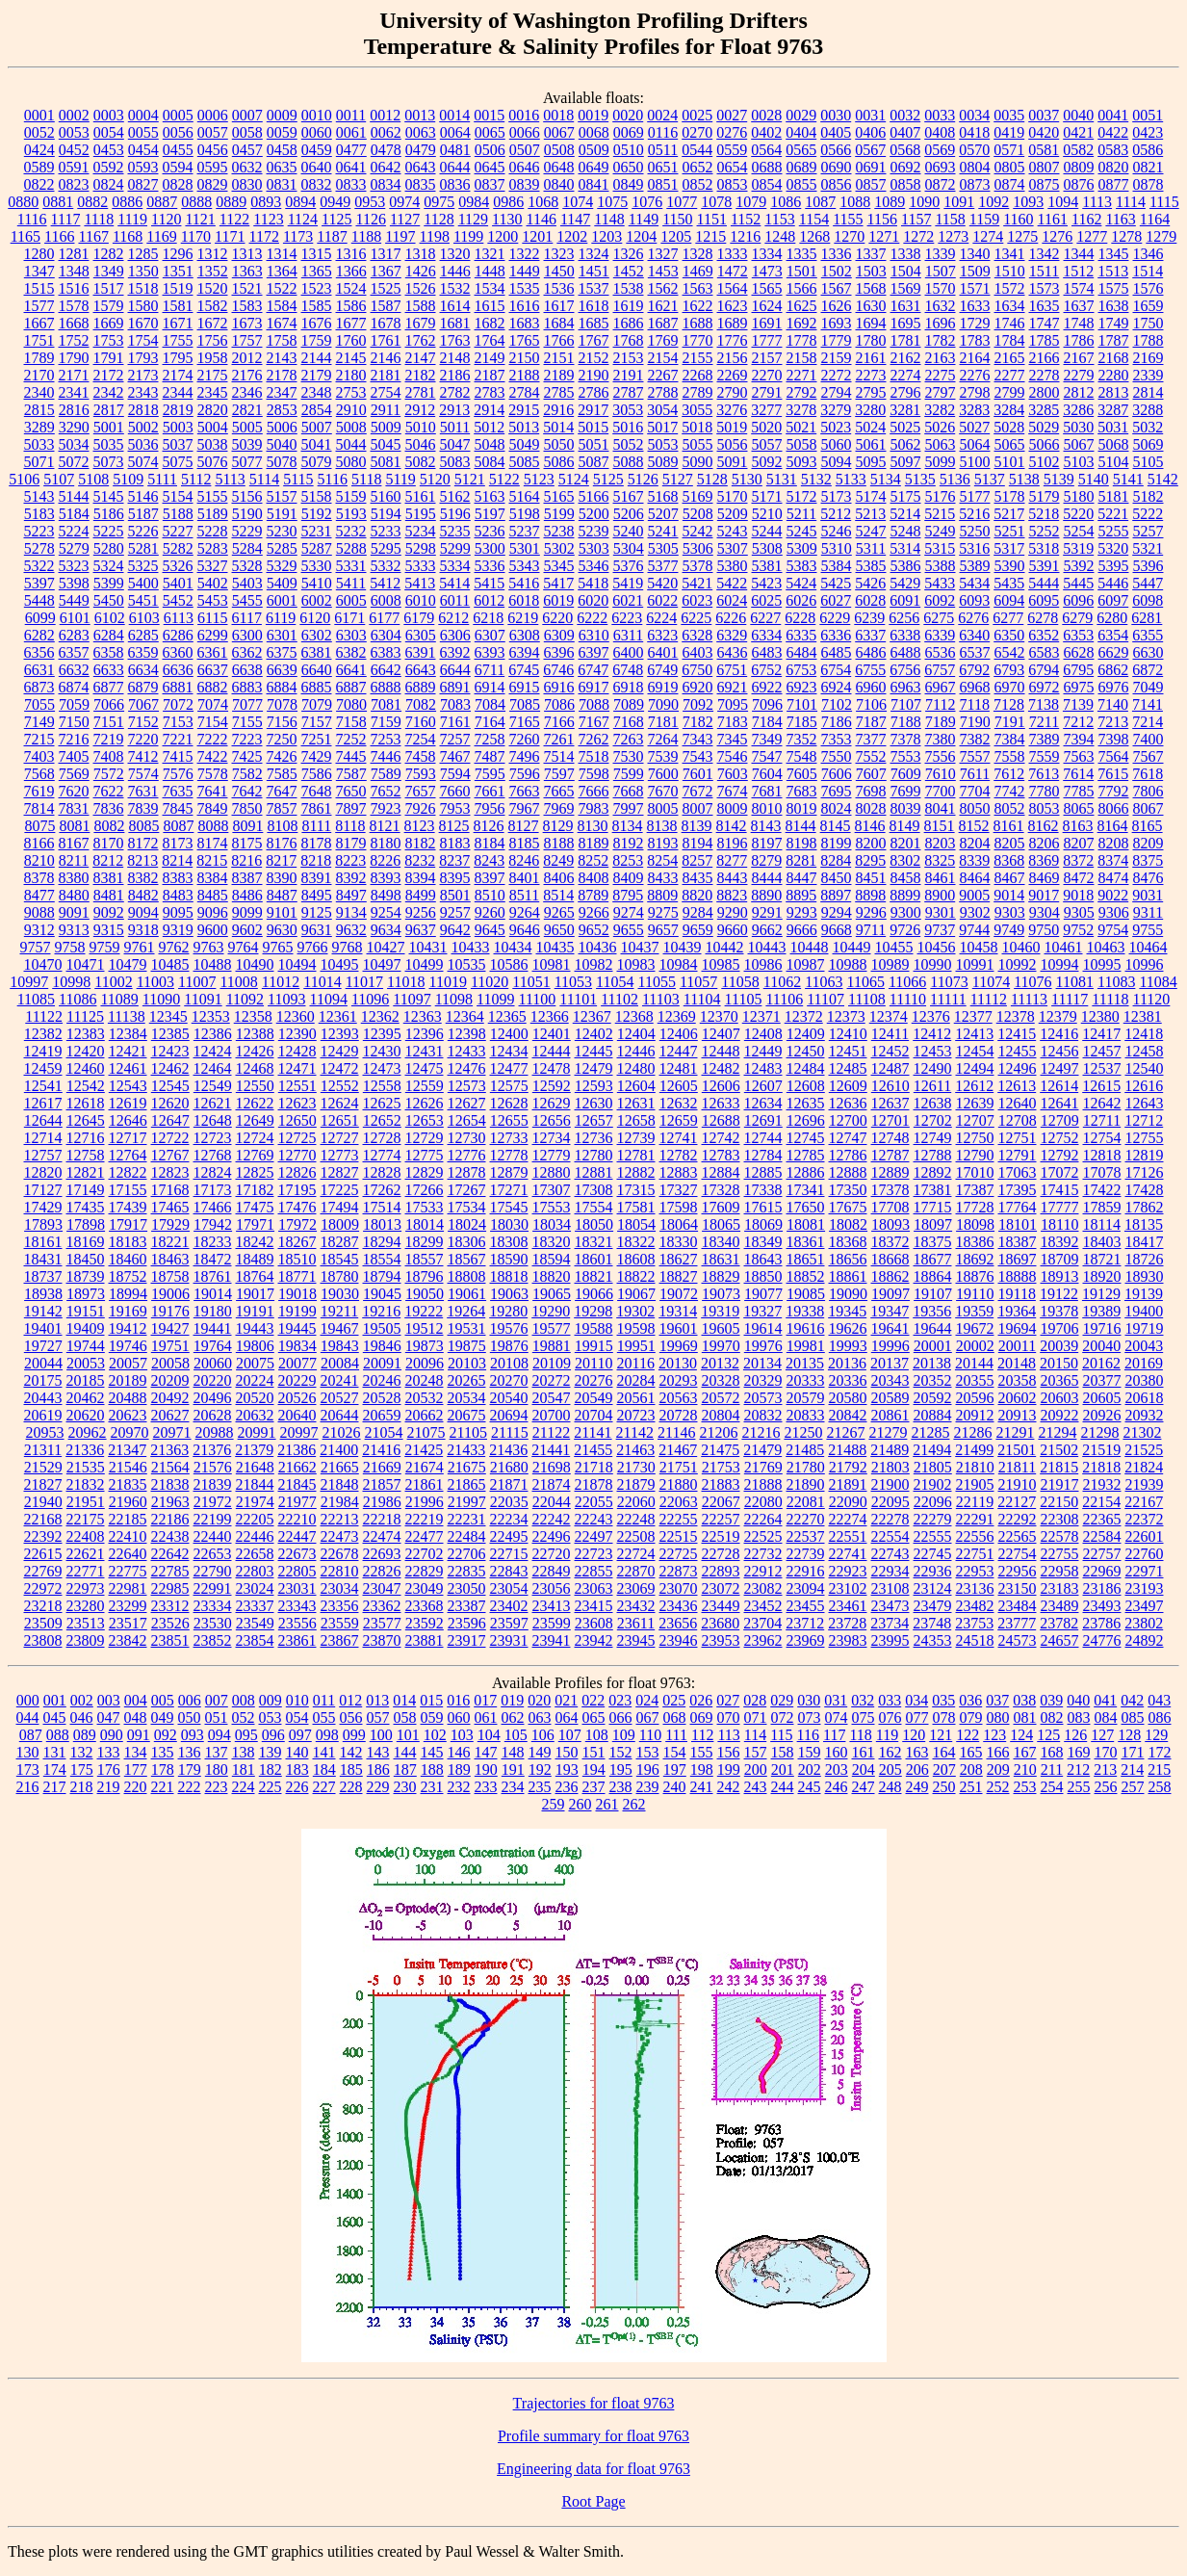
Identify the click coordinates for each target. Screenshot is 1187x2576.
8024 (836, 808)
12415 (1016, 1034)
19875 (467, 1346)
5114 (264, 479)
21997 (467, 1502)
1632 (940, 306)
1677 (351, 323)
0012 (385, 115)
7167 (594, 722)
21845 (297, 1484)
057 (378, 1717)
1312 (212, 254)
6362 (247, 652)
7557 (975, 756)
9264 (524, 912)
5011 (455, 427)
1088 (854, 202)
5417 (558, 583)
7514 (559, 756)
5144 (74, 496)
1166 (59, 236)
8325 (939, 860)
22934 (890, 1571)
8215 (211, 860)
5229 (247, 531)
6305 (420, 635)
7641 (212, 791)
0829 (212, 184)
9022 (1112, 895)
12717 (128, 1138)
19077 (763, 1294)
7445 (351, 756)
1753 (108, 340)
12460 (85, 1068)
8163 (1078, 826)
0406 (870, 132)
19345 (847, 1311)
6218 (488, 618)
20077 (297, 1363)
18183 (128, 1242)
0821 (1148, 167)
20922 (1060, 1415)
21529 (43, 1467)
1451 (594, 271)
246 (836, 1787)
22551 (848, 1536)
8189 (594, 843)
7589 (386, 774)
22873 (678, 1571)
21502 (1059, 1450)
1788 (1148, 340)
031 (835, 1700)
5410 (316, 583)
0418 (974, 132)
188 (432, 1769)
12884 (721, 1172)
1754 (143, 340)
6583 (1044, 652)
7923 (386, 808)
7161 (455, 722)
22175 (85, 1519)
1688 (698, 323)
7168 (628, 722)
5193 (351, 514)
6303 (351, 635)
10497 (382, 964)
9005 (974, 895)
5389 (975, 566)
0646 (524, 167)
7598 (594, 774)
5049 (524, 444)
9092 (108, 912)
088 (57, 1735)
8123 (419, 826)
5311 (871, 548)
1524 (351, 288)
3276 (731, 410)
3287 (1112, 410)
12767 (170, 1155)
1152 (746, 219)
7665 (559, 791)
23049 (424, 1588)
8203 (940, 843)
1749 (1113, 323)
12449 (763, 1051)
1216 (745, 236)
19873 (424, 1346)
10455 (894, 947)
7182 (698, 722)
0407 (905, 132)
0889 (231, 202)
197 (674, 1769)
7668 (628, 791)
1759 (316, 340)
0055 (143, 132)
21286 (972, 1432)
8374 (1112, 860)
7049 (1148, 687)
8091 (247, 826)
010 (297, 1700)
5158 (316, 496)
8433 (663, 878)
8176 (282, 843)
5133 (851, 479)
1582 (212, 306)
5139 (1059, 479)
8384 (212, 878)
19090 (848, 1294)
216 (27, 1787)
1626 (836, 306)
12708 (1017, 1120)
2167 (1079, 358)
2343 (143, 392)
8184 (490, 843)
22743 (890, 1554)
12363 (422, 1016)
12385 (170, 1034)
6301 (282, 635)
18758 (170, 1276)
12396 (424, 1034)
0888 (196, 202)
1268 (814, 236)
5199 (559, 514)
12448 (721, 1051)
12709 (1060, 1120)
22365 (1102, 1519)
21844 (255, 1484)
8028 (871, 808)
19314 (677, 1311)
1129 (473, 219)
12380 (1100, 1016)
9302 (975, 912)
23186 (1102, 1588)
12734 (551, 1138)
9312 (39, 930)
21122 (551, 1432)
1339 (940, 254)
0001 (39, 115)
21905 (975, 1484)
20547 (551, 1398)
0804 (975, 167)
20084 (340, 1363)
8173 (178, 843)
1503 (871, 271)
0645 (490, 167)
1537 (594, 288)
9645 (490, 930)
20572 (721, 1398)
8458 (905, 878)
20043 (1143, 1346)
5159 (351, 496)
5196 (455, 514)
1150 (677, 219)
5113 (230, 479)
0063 (420, 132)
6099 (40, 618)
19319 (720, 1311)
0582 (1078, 150)
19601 (678, 1328)
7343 (698, 739)
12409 (806, 1034)
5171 (767, 496)
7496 (524, 756)
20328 (721, 1380)
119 (887, 1735)
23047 (382, 1588)
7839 (143, 808)
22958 (1060, 1571)
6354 (1112, 635)
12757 (43, 1155)
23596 (467, 1623)
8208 (1113, 843)
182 (270, 1769)
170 (1106, 1752)
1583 (247, 306)
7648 (316, 791)
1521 (247, 288)
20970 (130, 1432)
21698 (551, 1467)
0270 (697, 132)
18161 (43, 1242)
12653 (424, 1120)
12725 (297, 1138)
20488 (128, 1398)
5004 (212, 427)
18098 (975, 1224)
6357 (74, 652)
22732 (763, 1554)
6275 (938, 618)
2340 (39, 392)
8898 (870, 895)
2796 (905, 392)
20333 (806, 1380)
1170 (196, 236)
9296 (871, 912)
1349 (108, 271)
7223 (247, 739)
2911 (385, 410)
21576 (213, 1467)
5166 (594, 496)
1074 (577, 202)
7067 (143, 704)
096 (273, 1735)
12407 (721, 1034)
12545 (170, 1086)
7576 (178, 774)
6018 (523, 600)
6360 (178, 652)
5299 (455, 548)
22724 (636, 1554)
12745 (806, 1138)
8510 (490, 895)
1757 (247, 340)
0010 (316, 115)
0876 (1079, 184)
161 (863, 1752)
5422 (731, 583)
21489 (889, 1450)
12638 (933, 1103)
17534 (467, 1207)
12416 (1059, 1034)
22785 (170, 1571)
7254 (420, 739)
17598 (678, 1207)
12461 (128, 1068)
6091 (905, 600)
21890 (806, 1484)
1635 (1044, 306)
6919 (663, 687)
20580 (848, 1398)
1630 (871, 306)
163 (917, 1752)
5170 (732, 496)
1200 (502, 236)
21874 (551, 1484)
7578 (212, 774)
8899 (905, 895)
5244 (767, 531)
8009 (732, 808)
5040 (282, 444)
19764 (213, 1346)
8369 (1043, 860)
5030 (1078, 427)
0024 (662, 115)
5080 (351, 462)
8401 (524, 878)
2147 (420, 358)
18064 (678, 1224)
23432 (636, 1606)
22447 (297, 1536)
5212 (835, 514)
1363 (247, 271)
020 (539, 1700)
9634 (386, 930)
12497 (1060, 1068)
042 (1132, 1700)
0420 (1043, 132)
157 (755, 1752)
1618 (594, 306)
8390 (282, 878)
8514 (558, 895)
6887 (351, 687)
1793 (143, 358)
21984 (340, 1502)
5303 (594, 548)
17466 (213, 1207)
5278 (39, 548)
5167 (628, 496)
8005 (663, 808)
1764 (490, 340)
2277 (1009, 375)
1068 (543, 202)
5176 (940, 496)
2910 (351, 410)
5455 (247, 600)
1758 (282, 340)
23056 (551, 1588)
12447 (678, 1051)
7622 (108, 791)
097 (300, 1735)
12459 (43, 1068)
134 (135, 1752)
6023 (697, 600)
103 (462, 1735)
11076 (1032, 982)
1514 (1147, 271)
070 (728, 1717)
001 (54, 1700)
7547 (767, 756)
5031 (1112, 427)
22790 (213, 1571)
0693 (940, 167)
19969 (678, 1346)
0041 (1112, 115)
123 (994, 1735)
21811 (1017, 1467)
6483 (767, 652)
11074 (991, 982)
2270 (767, 375)
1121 (200, 219)
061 (486, 1717)
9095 (178, 912)
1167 (93, 236)
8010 (767, 808)
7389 (1044, 739)
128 (1129, 1735)
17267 (467, 1190)
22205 (255, 1519)
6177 (384, 618)
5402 (212, 583)
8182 (420, 843)
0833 (351, 184)
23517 (128, 1623)
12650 (297, 1120)
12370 (719, 1016)
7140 (1112, 704)
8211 (74, 860)
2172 (108, 375)
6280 (1112, 618)
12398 (467, 1034)
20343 (890, 1380)
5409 (282, 583)
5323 (74, 566)
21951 (85, 1502)
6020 (593, 600)
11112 (988, 999)
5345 (559, 566)
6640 (316, 670)
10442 (725, 947)
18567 (467, 1259)
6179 (418, 618)
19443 (255, 1328)
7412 (143, 756)
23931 (509, 1640)
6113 (179, 618)
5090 (698, 462)
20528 (382, 1398)
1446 (455, 271)
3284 (1008, 410)
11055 (657, 982)
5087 (594, 462)
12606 (721, 1086)
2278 (1044, 375)
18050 (594, 1224)
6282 (39, 635)
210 (1025, 1769)
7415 (178, 756)
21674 (424, 1467)
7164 (490, 722)
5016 (627, 427)
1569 (905, 288)
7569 (74, 774)
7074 (212, 704)
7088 (594, 704)
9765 (278, 947)
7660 (455, 791)
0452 (74, 150)
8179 (351, 843)
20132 (720, 1363)
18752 (128, 1276)
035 (943, 1700)
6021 (627, 600)
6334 (766, 635)
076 (890, 1717)
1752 (74, 340)
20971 (172, 1432)
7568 (39, 774)
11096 (370, 999)
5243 (732, 531)
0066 (524, 132)
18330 (678, 1242)
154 (674, 1752)
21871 (509, 1484)
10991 (975, 964)
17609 (721, 1207)
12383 (85, 1034)
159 (809, 1752)
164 (944, 1752)
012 (350, 1700)
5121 (469, 479)
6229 (834, 618)
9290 (732, 912)
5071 (39, 462)
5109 (128, 479)
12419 (43, 1051)
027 (727, 1700)
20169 (1143, 1363)
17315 (636, 1190)
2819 (178, 410)
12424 (213, 1051)
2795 (871, 392)
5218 (1043, 514)
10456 (936, 947)
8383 (178, 878)
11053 (573, 982)
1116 (32, 219)
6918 (628, 687)
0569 (939, 150)
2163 (940, 358)
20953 (45, 1432)
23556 (297, 1623)
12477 (509, 1068)
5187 (143, 514)
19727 (43, 1346)
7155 (247, 722)
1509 (975, 271)
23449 (721, 1606)
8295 (870, 860)
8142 (731, 826)
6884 (282, 687)
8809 (662, 895)
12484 (806, 1068)
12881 (594, 1172)
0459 (316, 150)
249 (917, 1787)
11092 (245, 999)
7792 (1113, 791)
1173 (298, 236)
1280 (39, 254)
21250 (803, 1432)
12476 (467, 1068)
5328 (247, 566)
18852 (806, 1276)
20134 (762, 1363)
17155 (128, 1190)
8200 (871, 843)
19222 (423, 1311)
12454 (975, 1051)
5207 (663, 514)
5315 (939, 548)
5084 (490, 462)
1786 (1079, 340)
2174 (178, 375)
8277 (731, 860)
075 (863, 1717)
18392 (1060, 1242)
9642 (455, 930)
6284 (108, 635)
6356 (39, 652)
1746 (1009, 323)
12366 (549, 1016)
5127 (677, 479)
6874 (74, 687)
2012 (247, 358)
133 (108, 1752)
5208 (698, 514)
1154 (814, 219)
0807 (1044, 167)
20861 (890, 1415)
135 (162, 1752)
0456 (212, 150)
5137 (989, 479)
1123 (268, 219)
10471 (85, 964)
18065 (721, 1224)
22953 (975, 1571)
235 (540, 1787)
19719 (1144, 1328)
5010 (420, 427)
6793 (1008, 670)
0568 (905, 150)
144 (405, 1752)
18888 (1017, 1276)
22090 (848, 1502)
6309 (559, 635)
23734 (889, 1623)
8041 (940, 808)
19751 (170, 1346)
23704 (762, 1623)
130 (27, 1752)
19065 (551, 1294)
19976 (763, 1346)
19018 (297, 1294)
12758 (85, 1155)
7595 (490, 774)
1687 (663, 323)
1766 (559, 340)
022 (593, 1700)
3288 (1147, 410)
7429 (316, 756)
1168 (127, 236)
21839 (213, 1484)
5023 (835, 427)
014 (404, 1700)
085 (1133, 1717)
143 (378, 1752)
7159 (386, 722)
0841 (594, 184)
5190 (247, 514)
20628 (213, 1415)
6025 (766, 600)
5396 (1148, 566)
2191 (628, 375)
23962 (763, 1640)
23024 (255, 1588)
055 (324, 1717)
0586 (1147, 150)
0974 (404, 202)
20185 (85, 1380)
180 (216, 1769)
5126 (643, 479)
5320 (1112, 548)
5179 (1044, 496)
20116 (636, 1363)
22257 (721, 1519)
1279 (1161, 236)
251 (971, 1787)
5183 (39, 514)
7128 (1008, 704)
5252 (1044, 531)
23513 (85, 1623)
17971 (255, 1224)
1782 (940, 340)
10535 (467, 964)
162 (890, 1752)
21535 (85, 1467)
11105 (743, 999)
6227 (765, 618)
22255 (678, 1519)
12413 (974, 1034)
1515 (39, 288)
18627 (678, 1259)
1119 (132, 219)
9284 (698, 912)
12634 (763, 1103)
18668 (890, 1259)
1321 (490, 254)
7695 (836, 791)
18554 (382, 1259)
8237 (454, 860)
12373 (846, 1016)
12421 (128, 1051)
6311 (628, 635)
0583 (1112, 150)
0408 (939, 132)
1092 (993, 202)
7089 (628, 704)
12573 (467, 1086)
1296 (178, 254)
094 (219, 1735)
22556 (975, 1536)
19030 (340, 1294)
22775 (128, 1571)
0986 (508, 202)
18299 (424, 1242)
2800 (1044, 392)
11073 (949, 982)
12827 (340, 1172)
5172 (802, 496)
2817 (108, 410)
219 (108, 1787)
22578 (1060, 1536)
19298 (593, 1311)
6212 (453, 618)
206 (917, 1769)
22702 (424, 1554)
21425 (423, 1450)
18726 (1144, 1259)
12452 (890, 1051)
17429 (43, 1207)
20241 (340, 1380)
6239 (869, 618)
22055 (594, 1502)
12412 (932, 1034)
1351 (178, 271)
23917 (467, 1640)
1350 (143, 271)
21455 (593, 1450)
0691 (871, 167)
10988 (848, 964)
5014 (558, 427)
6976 (1113, 687)
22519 (721, 1536)
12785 (806, 1155)
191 (513, 1769)
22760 (1144, 1554)
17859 (1102, 1207)
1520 (212, 288)
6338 (905, 635)
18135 (1143, 1224)
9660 (732, 930)
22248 (636, 1519)
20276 (594, 1380)
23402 (509, 1606)
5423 (766, 583)
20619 (43, 1415)
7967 (524, 808)
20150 (1059, 1363)
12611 (932, 1086)
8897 (835, 895)
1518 (143, 288)
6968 (975, 687)
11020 (489, 982)
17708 (890, 1207)
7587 (351, 774)
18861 (848, 1276)
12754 (1102, 1138)
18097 (933, 1224)
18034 (551, 1224)
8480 (74, 895)
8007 (698, 808)
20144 (974, 1363)
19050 (424, 1294)
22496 (551, 1536)
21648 (255, 1467)
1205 (675, 236)
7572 (108, 774)
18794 (382, 1276)
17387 (975, 1190)
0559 (731, 150)
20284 (636, 1380)
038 (1024, 1700)
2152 (594, 358)
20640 (297, 1415)
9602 (247, 930)
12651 (340, 1120)
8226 (385, 860)
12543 (128, 1086)
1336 (836, 254)
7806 (1148, 791)
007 (216, 1700)
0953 (369, 202)
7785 (1079, 791)
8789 (593, 895)
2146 (386, 358)
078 (944, 1717)
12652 (382, 1120)
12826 (297, 1172)
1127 (405, 219)
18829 (721, 1276)
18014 (424, 1224)
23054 (509, 1588)
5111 (162, 479)
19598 (636, 1328)
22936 (933, 1571)
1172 (264, 236)
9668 (836, 930)
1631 (905, 306)
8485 (212, 895)
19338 (805, 1311)
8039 (905, 808)
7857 (282, 808)
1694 (871, 323)
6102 (109, 618)
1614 (455, 306)
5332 (386, 566)
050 (189, 1717)
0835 (420, 184)
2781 (420, 392)
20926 (1102, 1415)
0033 (939, 115)
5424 (801, 583)
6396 (559, 652)
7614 (1078, 774)
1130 (507, 219)
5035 (108, 444)
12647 (170, 1120)
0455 (178, 150)
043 (1159, 1700)
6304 (386, 635)
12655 (509, 1120)
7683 (802, 791)
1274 (987, 236)
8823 (731, 895)
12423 (170, 1051)
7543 (698, 756)
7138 (1043, 704)
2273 (871, 375)
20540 (509, 1398)
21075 (426, 1432)
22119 (974, 1502)
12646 (128, 1120)
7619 (39, 791)
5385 (871, 566)
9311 (1148, 912)
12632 (678, 1103)
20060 (213, 1363)
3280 (870, 410)
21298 (1099, 1432)
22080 (763, 1502)
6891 (455, 687)
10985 (721, 964)
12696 (806, 1120)
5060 (836, 444)
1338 (905, 254)
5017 (662, 427)
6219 (522, 618)
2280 (1113, 375)
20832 (763, 1415)
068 (674, 1717)
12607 (763, 1086)
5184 (74, 514)
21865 (467, 1484)
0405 (835, 132)
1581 (178, 306)
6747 (593, 670)
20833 (806, 1415)
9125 (316, 912)
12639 (975, 1103)
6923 (802, 687)
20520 (255, 1398)
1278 (1126, 236)
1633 (975, 306)
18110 (1059, 1224)
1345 (1113, 254)
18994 (128, 1294)
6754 (835, 670)
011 (324, 1700)
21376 (212, 1450)
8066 (1113, 808)
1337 (871, 254)
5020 (766, 427)
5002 (143, 427)
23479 (933, 1606)
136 (189, 1752)
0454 (143, 150)
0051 (1147, 115)
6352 (1043, 635)
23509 (43, 1623)
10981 (551, 964)
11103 (661, 999)
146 (459, 1752)
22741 (848, 1554)
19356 (932, 1311)
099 (354, 1735)
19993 (848, 1346)
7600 (663, 774)
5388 (940, 566)
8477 (39, 895)
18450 (85, 1259)
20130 (677, 1363)
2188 (524, 375)
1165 (25, 236)
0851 (663, 184)
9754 (1112, 930)
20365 (1060, 1380)
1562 (663, 288)
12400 (509, 1034)
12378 (1015, 1016)
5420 (662, 583)
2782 (455, 392)
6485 (836, 652)
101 (408, 1735)
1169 (161, 236)
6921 (732, 687)
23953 (721, 1640)
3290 (74, 427)
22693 (382, 1554)
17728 (975, 1207)
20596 (975, 1398)
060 (459, 1717)
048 (135, 1717)
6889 (420, 687)
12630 (594, 1103)
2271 (802, 375)
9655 (628, 930)
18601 (594, 1259)
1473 (767, 271)
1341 (1009, 254)
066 (620, 1717)
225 (270, 1787)
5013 (523, 427)
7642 (247, 791)
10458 (979, 947)
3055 (697, 410)
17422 (1102, 1190)
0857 (871, 184)
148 (513, 1752)
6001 (282, 600)
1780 (871, 340)
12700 (848, 1120)
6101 (75, 618)
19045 (382, 1294)
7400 (1148, 739)
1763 (455, 340)
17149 (85, 1190)
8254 (662, 860)
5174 (871, 496)
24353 (933, 1640)
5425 (835, 583)
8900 (939, 895)
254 (1052, 1787)
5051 (594, 444)
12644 (43, 1120)
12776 (467, 1155)
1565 (767, 288)
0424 (39, 150)
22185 (128, 1519)
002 (81, 1700)
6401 (663, 652)
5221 (1112, 514)
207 (944, 1769)
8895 (801, 895)
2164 (975, 358)
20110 (593, 1363)
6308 (524, 635)
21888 (763, 1484)
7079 (316, 704)
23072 (721, 1588)
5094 (836, 462)
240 (674, 1787)
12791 (1017, 1155)
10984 (678, 964)
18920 (1102, 1276)
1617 (559, 306)
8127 (523, 826)
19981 (806, 1346)
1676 (316, 323)
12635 (806, 1103)
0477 (351, 150)
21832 (85, 1484)
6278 (1042, 618)
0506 (490, 150)
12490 (933, 1068)
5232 (351, 531)
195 (620, 1769)
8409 (628, 878)
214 (1132, 1769)
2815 (39, 410)
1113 (1097, 202)
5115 (298, 479)
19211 (339, 1311)
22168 (43, 1519)
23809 (85, 1640)
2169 (1148, 358)
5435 (1008, 583)
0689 (802, 167)
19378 (1059, 1311)
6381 (316, 652)
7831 (74, 808)
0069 (628, 132)
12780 (594, 1155)
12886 (806, 1172)
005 (162, 1700)
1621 (663, 306)
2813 (1113, 392)
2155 (698, 358)
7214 (1147, 722)
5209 (732, 514)
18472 (213, 1259)
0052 (39, 132)
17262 (382, 1190)
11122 (44, 1016)
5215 (939, 514)
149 (540, 1752)
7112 (940, 704)
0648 (559, 167)
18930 (1144, 1276)
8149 (905, 826)
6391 (420, 652)
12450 (806, 1051)
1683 (524, 323)
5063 (940, 444)
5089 (663, 462)
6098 (1147, 600)
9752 (1078, 930)
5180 (1079, 496)
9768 (347, 947)
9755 (1147, 930)
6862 (1112, 670)
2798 (975, 392)
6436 (732, 652)
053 (270, 1717)
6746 (558, 670)
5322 (39, 566)
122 (967, 1735)
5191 (282, 514)
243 (755, 1787)
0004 (143, 115)
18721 (1102, 1259)
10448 (809, 947)
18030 (509, 1224)
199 (728, 1769)
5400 (143, 583)
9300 (905, 912)
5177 (975, 496)
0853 (732, 184)
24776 (1102, 1640)
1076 (647, 202)
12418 (1143, 1034)
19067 (636, 1294)
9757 (35, 947)
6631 (39, 670)
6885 (316, 687)
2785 (559, 392)
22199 (213, 1519)
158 (782, 1752)
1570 (940, 288)
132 (81, 1752)
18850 (763, 1276)
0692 (905, 167)
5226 (143, 531)
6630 (1148, 652)
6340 (974, 635)
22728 (721, 1554)
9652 (594, 930)
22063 (678, 1502)
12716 (85, 1138)
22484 (467, 1536)
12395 (382, 1034)
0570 (974, 150)
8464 (975, 878)
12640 (1017, 1103)
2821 (247, 410)
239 (647, 1787)
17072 (1060, 1172)
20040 (1101, 1346)
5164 (524, 496)
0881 (57, 202)
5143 (39, 496)
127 (1102, 1735)
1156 (882, 219)
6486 (871, 652)
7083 (455, 704)
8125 (454, 826)
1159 (984, 219)
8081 (74, 826)
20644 (340, 1415)
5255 (1113, 531)
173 (27, 1769)
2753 (351, 392)
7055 (39, 704)
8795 (627, 895)
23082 (763, 1588)
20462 (85, 1398)
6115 (212, 618)
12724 (255, 1138)
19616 (806, 1328)
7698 (871, 791)
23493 (1102, 1606)
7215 (39, 739)
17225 (340, 1190)
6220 (557, 618)
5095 (871, 462)
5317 (1008, 548)
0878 (1148, 184)
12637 (890, 1103)
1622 (698, 306)
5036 (143, 444)
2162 (905, 358)
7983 (594, 808)
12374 (888, 1016)
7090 (663, 704)
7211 (1044, 722)
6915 (524, 687)
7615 (1112, 774)
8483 (178, 895)
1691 (767, 323)
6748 (627, 670)
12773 (340, 1155)
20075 (255, 1363)
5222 (1147, 514)
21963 (170, 1502)
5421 (697, 583)
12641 (1060, 1103)
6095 (1043, 600)
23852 (213, 1640)
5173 (836, 496)
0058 (247, 132)
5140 (1093, 479)
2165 (1009, 358)
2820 (212, 410)
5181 (1113, 496)
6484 (802, 652)
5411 (351, 583)
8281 (801, 860)
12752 (1060, 1138)
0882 (92, 202)
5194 (386, 514)
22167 (1143, 1502)
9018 (1078, 895)
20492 (170, 1398)
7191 (1009, 722)
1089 (889, 202)
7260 (524, 739)
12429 (340, 1051)
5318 (1043, 548)
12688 (721, 1120)
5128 (712, 479)
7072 (178, 704)
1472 (732, 271)
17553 (551, 1207)
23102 (848, 1588)
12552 (340, 1086)
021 (566, 1700)
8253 (627, 860)
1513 (1112, 271)
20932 (1144, 1415)
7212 (1078, 722)
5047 (455, 444)
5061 (871, 444)
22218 (382, 1519)
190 (486, 1769)
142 (351, 1752)
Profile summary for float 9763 (593, 2436)
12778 (509, 1155)
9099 (247, 912)
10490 (255, 964)
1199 (468, 236)
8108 (282, 826)
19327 (762, 1311)
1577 (39, 306)
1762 (420, 340)
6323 (662, 635)
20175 (43, 1380)
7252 (351, 739)
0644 (455, 167)
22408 (85, 1536)
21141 (592, 1432)
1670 (143, 323)
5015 (593, 427)
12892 (933, 1172)
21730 (636, 1467)
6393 (490, 652)
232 (459, 1787)
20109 (551, 1363)
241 (701, 1787)
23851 (170, 1640)
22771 (85, 1571)
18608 (636, 1259)
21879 (636, 1484)
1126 (370, 219)
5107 (58, 479)
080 (998, 1717)
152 (620, 1752)
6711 (489, 670)
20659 (382, 1415)
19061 (467, 1294)
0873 (975, 184)
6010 (420, 600)
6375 (282, 652)
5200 (594, 514)
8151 (939, 826)
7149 (39, 722)
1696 (940, 323)
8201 (905, 843)
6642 (386, 670)
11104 (702, 999)
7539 (663, 756)
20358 (1017, 1380)
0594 (178, 167)
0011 (351, 115)
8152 (974, 826)
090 (111, 1735)
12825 (255, 1172)
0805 (1009, 167)
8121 (385, 826)
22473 (340, 1536)
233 (486, 1787)
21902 (933, 1484)
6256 (904, 618)
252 (998, 1787)
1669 (108, 323)
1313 (247, 254)
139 (270, 1752)
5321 (1147, 548)
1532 (455, 288)
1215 (710, 236)
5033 (39, 444)
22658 (255, 1554)
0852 (698, 184)
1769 (663, 340)
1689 (732, 323)
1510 (1009, 271)
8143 (766, 826)
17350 (848, 1190)
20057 (128, 1363)
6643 (420, 670)
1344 (1079, 254)
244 (782, 1787)
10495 (340, 964)
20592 (933, 1398)
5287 (316, 548)
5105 (1148, 462)
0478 (386, 150)
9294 (836, 912)
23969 (806, 1640)
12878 (467, 1172)
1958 (212, 358)
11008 (238, 982)
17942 (213, 1224)
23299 (128, 1606)
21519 (1101, 1450)
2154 (663, 358)
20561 (636, 1398)
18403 (1102, 1242)
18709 (1060, 1259)
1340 (975, 254)
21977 (297, 1502)
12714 (43, 1138)
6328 (697, 635)
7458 (420, 756)
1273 (953, 236)
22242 (551, 1519)
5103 (1079, 462)
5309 (802, 548)
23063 (594, 1588)
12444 (551, 1051)
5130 (747, 479)
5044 (351, 444)
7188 (905, 722)
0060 (316, 132)
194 (594, 1769)
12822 (128, 1172)
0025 (697, 115)
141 (324, 1752)
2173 (143, 375)
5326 (178, 566)
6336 (835, 635)
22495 (509, 1536)
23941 (551, 1640)
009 (270, 1700)
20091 (382, 1363)
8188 (559, 843)
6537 (975, 652)
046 (81, 1717)
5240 (628, 531)
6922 (767, 687)
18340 (721, 1242)
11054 (614, 982)
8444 (767, 878)
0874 (1009, 184)
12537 (1102, 1068)
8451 (871, 878)
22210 (297, 1519)
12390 (297, 1034)
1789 (39, 358)
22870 (636, 1571)
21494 (932, 1450)
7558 (1009, 756)
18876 (975, 1276)
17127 (43, 1190)
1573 (1044, 288)
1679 (420, 323)
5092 (767, 462)
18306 (467, 1242)
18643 (763, 1259)
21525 (1143, 1450)
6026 (801, 600)
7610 (940, 774)
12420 (85, 1051)
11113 (1029, 999)
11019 (447, 982)
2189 (559, 375)
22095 (890, 1502)
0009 (282, 115)
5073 (108, 462)
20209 (170, 1380)
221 (162, 1787)
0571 (1008, 150)
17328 (721, 1190)
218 (81, 1787)
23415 (594, 1606)
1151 (712, 219)
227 (324, 1787)
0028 (766, 115)
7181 (663, 722)
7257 (455, 739)
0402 (766, 132)
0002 (74, 115)
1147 (575, 219)
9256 (420, 912)
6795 (1078, 670)
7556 (940, 756)
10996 (1144, 964)
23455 (806, 1606)
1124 (303, 219)
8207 (1079, 843)
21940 (43, 1502)
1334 (767, 254)
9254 (386, 912)
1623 (732, 306)
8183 (455, 843)
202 (809, 1769)
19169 (128, 1311)
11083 (1116, 982)
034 (916, 1700)
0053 (74, 132)
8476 (1148, 878)
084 (1106, 1717)
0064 (455, 132)
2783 (490, 392)
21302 (1141, 1432)
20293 (678, 1380)
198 (701, 1769)
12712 (1143, 1120)
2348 (316, 392)
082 (1052, 1717)
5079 (316, 462)
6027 (835, 600)
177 (135, 1769)
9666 (802, 930)
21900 (890, 1484)
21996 (424, 1502)
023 (620, 1700)
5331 (351, 566)
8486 (247, 895)
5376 (628, 566)
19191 (255, 1311)
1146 (541, 219)
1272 (918, 236)
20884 (933, 1415)
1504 (905, 271)
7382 (975, 739)
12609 (848, 1086)
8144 (801, 826)
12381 (1142, 1016)
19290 (550, 1311)
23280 (85, 1606)
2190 (594, 375)
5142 (1163, 479)
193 (567, 1769)
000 (27, 1700)
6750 (697, 670)
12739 (636, 1138)
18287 (340, 1242)
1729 (975, 323)
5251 (1009, 531)
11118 (1110, 999)
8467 (1009, 878)
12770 (297, 1155)
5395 (1113, 566)
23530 (213, 1623)
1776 (732, 340)
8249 (558, 860)
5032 (1147, 427)
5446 (1112, 583)
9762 (174, 947)
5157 (282, 496)
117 (834, 1735)
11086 (77, 999)
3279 (835, 410)
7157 (316, 722)
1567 (836, 288)
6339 (939, 635)
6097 (1112, 600)
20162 (1101, 1363)
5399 (108, 583)
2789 (698, 392)
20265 (467, 1380)
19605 (721, 1328)
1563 (698, 288)
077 (917, 1717)
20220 (213, 1380)
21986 (382, 1502)
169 (1079, 1752)
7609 (905, 774)
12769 (255, 1155)
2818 (143, 410)
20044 (43, 1363)
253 (1025, 1787)
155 (701, 1752)
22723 (594, 1554)
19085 (806, 1294)
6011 (455, 600)
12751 (1017, 1138)
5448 (39, 600)
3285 (1043, 410)
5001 (108, 427)
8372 (1078, 860)
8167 (74, 843)
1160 (1018, 219)
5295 (386, 548)
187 (405, 1769)
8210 (39, 860)
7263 (628, 739)
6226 (730, 618)
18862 (890, 1276)
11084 (1157, 982)
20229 (297, 1380)
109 (623, 1735)
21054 (384, 1432)
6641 (351, 670)
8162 (1043, 826)
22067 (721, 1502)
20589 (890, 1398)
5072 (74, 462)
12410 (848, 1034)
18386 (975, 1242)
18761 (213, 1276)
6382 (351, 652)
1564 (732, 288)
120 (913, 1735)
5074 (143, 462)
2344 (178, 392)
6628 (1079, 652)
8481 (108, 895)
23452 (763, 1606)
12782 (678, 1155)
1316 (351, 254)
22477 (424, 1536)
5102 (1044, 462)
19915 (594, 1346)
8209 (1148, 843)
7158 (351, 722)
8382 (143, 878)
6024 (731, 600)
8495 (316, 895)
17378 (890, 1190)
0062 (386, 132)
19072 (678, 1294)
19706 (1060, 1328)
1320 (455, 254)
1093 (1028, 202)
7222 (212, 739)
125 (1048, 1735)
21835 (128, 1484)
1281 (74, 254)
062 (513, 1717)
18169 (85, 1242)
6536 (940, 652)
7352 (802, 739)
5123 (539, 479)
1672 (212, 323)
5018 (697, 427)
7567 (1148, 756)
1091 (958, 202)
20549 (594, 1398)
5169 (698, 496)
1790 (74, 358)
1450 (559, 271)
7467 (455, 756)
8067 (1148, 808)
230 (405, 1787)
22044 (551, 1502)
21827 (43, 1484)
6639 (282, 670)
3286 (1078, 410)
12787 (890, 1155)
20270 (509, 1380)
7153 (178, 722)
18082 (848, 1224)
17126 (1144, 1172)
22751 (975, 1554)
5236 (490, 531)
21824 (1143, 1467)
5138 (1024, 479)
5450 (108, 600)
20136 (847, 1363)
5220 (1078, 514)
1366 (351, 271)
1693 (836, 323)
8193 (663, 843)
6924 (836, 687)
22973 (85, 1588)
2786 (594, 392)
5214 (905, 514)
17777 (1060, 1207)
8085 (143, 826)
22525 (763, 1536)
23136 (975, 1588)
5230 (282, 531)
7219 (108, 739)
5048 (490, 444)
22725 (678, 1554)
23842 (128, 1640)
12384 (128, 1034)
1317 (386, 254)
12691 (763, 1120)
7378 (905, 739)
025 (673, 1700)
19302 (635, 1311)
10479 (128, 964)
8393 (386, 878)
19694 (1017, 1328)
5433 (939, 583)
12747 (848, 1138)
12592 (551, 1086)
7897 (351, 808)
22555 (933, 1536)
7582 (247, 774)
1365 (316, 271)
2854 (316, 410)
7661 (490, 791)
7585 (282, 774)
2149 (490, 358)
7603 (732, 774)
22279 (933, 1519)
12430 (382, 1051)
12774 (382, 1155)
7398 (1113, 739)
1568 (871, 288)
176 (108, 1769)
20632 (255, 1415)
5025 (905, 427)
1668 (74, 323)
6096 (1078, 600)
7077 (247, 704)
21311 (43, 1450)
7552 (871, 756)
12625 (382, 1103)
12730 (467, 1138)
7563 (1079, 756)
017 (485, 1700)
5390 (1009, 566)
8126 (489, 826)
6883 (247, 687)
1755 (178, 340)
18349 (763, 1242)
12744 (763, 1138)
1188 (366, 236)
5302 (559, 548)
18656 (848, 1259)
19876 (509, 1346)
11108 (867, 999)
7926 (420, 808)
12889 (890, 1172)
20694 (509, 1415)
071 (755, 1717)
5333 (420, 566)
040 (1078, 1700)
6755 (870, 670)
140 (297, 1752)
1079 (750, 202)
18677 (933, 1259)
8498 (386, 895)
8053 (1044, 808)
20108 (509, 1363)
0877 (1113, 184)
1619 (628, 306)
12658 (636, 1120)
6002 (316, 600)
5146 (143, 496)
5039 (247, 444)
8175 (247, 843)
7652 (386, 791)
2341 (74, 392)
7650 (351, 791)
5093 (802, 462)
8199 (836, 843)
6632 (74, 670)
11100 (537, 999)
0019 (593, 115)
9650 (559, 930)
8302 (905, 860)
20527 (340, 1398)
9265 (559, 912)
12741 (678, 1138)
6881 (178, 687)
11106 (784, 999)
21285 (930, 1432)
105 (516, 1735)
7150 (74, 722)
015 (431, 1700)
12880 (551, 1172)
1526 (420, 288)
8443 (732, 878)
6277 (1008, 618)
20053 (85, 1363)
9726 (905, 930)
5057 (767, 444)
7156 (282, 722)
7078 (282, 704)
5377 (663, 566)
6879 (143, 687)
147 (486, 1752)
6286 (178, 635)
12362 (380, 1016)
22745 (933, 1554)
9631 (316, 930)
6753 (801, 670)
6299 (212, 635)
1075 (612, 202)
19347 (889, 1311)
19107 (933, 1294)
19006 (170, 1294)
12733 (509, 1138)
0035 (1008, 115)
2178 (282, 375)
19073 (721, 1294)
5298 (420, 548)
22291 (975, 1519)
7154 (212, 722)
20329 (763, 1380)
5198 (524, 514)
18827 (678, 1276)
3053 (627, 410)
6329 (731, 635)
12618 (85, 1103)
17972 (297, 1224)
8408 (594, 878)
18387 (1017, 1242)
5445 (1078, 583)
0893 (265, 202)
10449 (852, 947)
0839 (524, 184)
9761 (139, 947)
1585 (316, 306)
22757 (1102, 1554)
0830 (247, 184)
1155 (848, 219)
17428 (1144, 1190)
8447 (802, 878)
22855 (594, 1571)
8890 (766, 895)
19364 (1016, 1311)
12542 (85, 1086)
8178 (316, 843)
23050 (467, 1588)
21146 (676, 1432)
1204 (641, 236)
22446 (255, 1536)
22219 (424, 1519)
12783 (721, 1155)
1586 (351, 306)
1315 (316, 254)
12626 (424, 1103)
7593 (420, 774)
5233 (386, 531)
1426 (420, 271)
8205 (1009, 843)
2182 (420, 375)
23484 (1017, 1606)
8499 (420, 895)
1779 (836, 340)
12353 (211, 1016)
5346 (594, 566)
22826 (382, 1571)
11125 (85, 1016)
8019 (802, 808)
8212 (107, 860)
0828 (178, 184)
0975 (439, 202)
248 (890, 1787)
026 (700, 1700)
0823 (74, 184)
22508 (636, 1536)
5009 (386, 427)
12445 (594, 1051)
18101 (1017, 1224)
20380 (1144, 1380)
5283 (212, 548)
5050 (559, 444)
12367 (592, 1016)
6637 (212, 670)
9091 (74, 912)
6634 (143, 670)
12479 (594, 1068)
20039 (1059, 1346)
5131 (781, 479)
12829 (424, 1172)
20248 (424, 1380)
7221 (178, 739)
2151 (559, 358)
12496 (1017, 1068)
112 (702, 1735)
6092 (939, 600)
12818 (1102, 1155)
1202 (571, 236)
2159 (836, 358)
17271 (509, 1190)
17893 (43, 1224)
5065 (1009, 444)
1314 (282, 254)
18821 (594, 1276)
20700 (551, 1415)
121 (940, 1735)
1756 (212, 340)
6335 (801, 635)
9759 (105, 947)
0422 (1112, 132)
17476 (297, 1207)
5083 (455, 462)
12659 (678, 1120)
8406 (559, 878)
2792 (802, 392)
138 (243, 1752)
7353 (836, 739)
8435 (698, 878)
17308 (594, 1190)
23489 (1060, 1606)
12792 (1060, 1155)
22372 (1144, 1519)
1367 (386, 271)
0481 (455, 150)
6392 (455, 652)
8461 (940, 878)
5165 (559, 496)
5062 (905, 444)
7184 (767, 722)
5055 (698, 444)
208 (971, 1769)
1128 (438, 219)
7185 (802, 722)
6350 (1008, 635)
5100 (975, 462)
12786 (848, 1155)
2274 (905, 375)
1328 (698, 254)
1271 (883, 236)
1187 (332, 236)
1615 (490, 306)
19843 (340, 1346)
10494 (297, 964)
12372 (804, 1016)
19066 (594, 1294)
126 (1075, 1735)
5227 (178, 531)
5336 (490, 566)
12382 (43, 1034)
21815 (1059, 1467)
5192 (316, 514)
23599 (551, 1623)
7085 (524, 704)
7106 (871, 704)
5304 (628, 548)
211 (1052, 1769)
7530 (628, 756)
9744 (974, 930)
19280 (508, 1311)
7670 (663, 791)
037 (997, 1700)
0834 (386, 184)
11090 (161, 999)
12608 (806, 1086)
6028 (870, 600)
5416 (523, 583)
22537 (806, 1536)
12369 (677, 1016)
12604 (636, 1086)
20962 (87, 1432)
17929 (170, 1224)
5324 (108, 566)
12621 (213, 1103)
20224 (255, 1380)
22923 (848, 1571)
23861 (297, 1640)
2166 (1044, 358)
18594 (551, 1259)
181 (243, 1769)
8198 (802, 843)
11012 (280, 982)
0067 (559, 132)
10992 (1017, 964)
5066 (1044, 444)
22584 (1102, 1536)
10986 (763, 964)
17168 (170, 1190)
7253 (386, 739)
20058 (170, 1363)
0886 (127, 202)
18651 (806, 1259)
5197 (490, 514)
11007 (197, 982)
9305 (1079, 912)
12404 (636, 1034)
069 (701, 1717)
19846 (382, 1346)
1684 (559, 323)
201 (782, 1769)
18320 (551, 1242)
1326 (628, 254)
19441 (213, 1328)
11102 (619, 999)
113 (728, 1735)
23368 (424, 1606)
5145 (108, 496)
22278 (890, 1519)
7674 (732, 791)
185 (351, 1769)
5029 (1043, 427)
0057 (212, 132)
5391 (1044, 566)
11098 (454, 999)
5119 (400, 479)
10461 (1064, 947)
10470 (43, 964)
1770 (698, 340)
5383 (802, 566)
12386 (213, 1034)
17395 (1017, 1190)
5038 (212, 444)
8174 (212, 843)
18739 (85, 1276)
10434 (513, 947)
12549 (213, 1086)
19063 (509, 1294)
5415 (489, 583)
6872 (1147, 670)
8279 (766, 860)
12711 (1102, 1120)
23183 (1060, 1588)
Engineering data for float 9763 (593, 2468)
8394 (420, 878)
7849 (212, 808)
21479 (762, 1450)
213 (1105, 1769)
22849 (551, 1571)
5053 (663, 444)
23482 (975, 1606)
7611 (975, 774)
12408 (763, 1034)
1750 (1148, 323)
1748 (1079, 323)
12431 (424, 1051)
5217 (1008, 514)
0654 (732, 167)
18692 (975, 1259)
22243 (594, 1519)
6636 (178, 670)
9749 (1008, 930)
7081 (386, 704)
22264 (763, 1519)
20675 (467, 1415)
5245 (802, 531)
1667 (39, 323)
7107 (905, 704)
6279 (1077, 618)
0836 (455, 184)
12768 (213, 1155)
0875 (1044, 184)
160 (836, 1752)
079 (971, 1717)
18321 (594, 1242)
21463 (635, 1450)
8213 (142, 860)
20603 (1060, 1398)
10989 (890, 964)
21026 (342, 1432)
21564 (170, 1467)
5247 (871, 531)
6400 (628, 652)
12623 (297, 1103)
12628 (509, 1103)
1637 (1079, 306)
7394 (1079, 739)
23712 (805, 1623)
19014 (213, 1294)
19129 (1101, 1294)
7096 (767, 704)
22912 (763, 1571)
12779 (551, 1155)
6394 (524, 652)
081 (1025, 1717)
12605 (678, 1086)
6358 (108, 652)
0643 (420, 167)
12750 (975, 1138)
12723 (213, 1138)
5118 (366, 479)
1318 (420, 254)
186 (378, 1769)
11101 (578, 999)
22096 (933, 1502)
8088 (212, 826)
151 (594, 1752)
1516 (74, 288)
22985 (170, 1588)
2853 (282, 410)
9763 (209, 947)
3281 (905, 410)
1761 (386, 340)
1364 (282, 271)
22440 (213, 1536)
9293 (802, 912)
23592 (424, 1623)
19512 (424, 1328)
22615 (43, 1554)
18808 (467, 1276)
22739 (806, 1554)
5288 (351, 548)
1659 (1148, 306)
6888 (386, 687)
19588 (594, 1328)
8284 (835, 860)
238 (620, 1787)
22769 (43, 1571)
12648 (213, 1120)
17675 (848, 1207)
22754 (1017, 1554)
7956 (490, 808)
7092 (698, 704)
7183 (732, 722)
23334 (213, 1606)
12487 (890, 1068)
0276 (731, 132)
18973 (85, 1294)
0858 (905, 184)
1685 (594, 323)
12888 (848, 1172)
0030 (835, 115)
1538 (628, 288)
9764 (243, 947)
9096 (212, 912)
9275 (663, 912)
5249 (940, 531)
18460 (128, 1259)
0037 (1043, 115)
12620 (170, 1103)
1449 (524, 271)
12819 (1144, 1155)
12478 (551, 1068)
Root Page (593, 2501)
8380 (74, 878)
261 (607, 1804)
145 (432, 1752)
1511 (1044, 271)
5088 (628, 462)
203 (836, 1769)
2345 (212, 392)
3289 (39, 427)
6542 (1009, 652)
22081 (806, 1502)
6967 (940, 687)
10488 (213, 964)
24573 (1017, 1640)
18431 (43, 1259)
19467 (340, 1328)
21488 (847, 1450)
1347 (39, 271)
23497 (1144, 1606)
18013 (382, 1224)
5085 (524, 462)
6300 (247, 635)
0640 (316, 167)
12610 (890, 1086)
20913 (1017, 1415)
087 (30, 1735)
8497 (351, 895)
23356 (340, 1606)
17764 (1017, 1207)
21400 (339, 1450)
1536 (559, 288)
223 (216, 1787)
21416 (381, 1450)
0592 (108, 167)
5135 (920, 479)
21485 (805, 1450)
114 (755, 1735)
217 (54, 1787)
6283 (74, 635)
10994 (1060, 964)
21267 (845, 1432)
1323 (559, 254)
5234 (420, 531)
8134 (627, 826)
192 (540, 1769)
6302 (316, 635)
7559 (1044, 756)
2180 (351, 375)
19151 (85, 1311)
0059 (282, 132)
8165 (1147, 826)
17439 (128, 1207)
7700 (940, 791)
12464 (213, 1068)
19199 (297, 1311)
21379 (254, 1450)
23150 (1017, 1588)
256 (1106, 1787)
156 (728, 1752)
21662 (297, 1467)
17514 (382, 1207)
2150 (524, 358)
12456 (1060, 1051)
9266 (594, 912)
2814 (1148, 392)
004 (135, 1700)
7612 (1008, 774)
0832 (316, 184)
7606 (836, 774)
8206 (1044, 843)
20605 (1102, 1398)
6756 (905, 670)
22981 (128, 1588)
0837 (490, 184)
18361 (806, 1242)
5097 (905, 462)
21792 (848, 1467)
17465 (170, 1207)
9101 (282, 912)
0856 (836, 184)
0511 (663, 150)
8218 (315, 860)
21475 (720, 1450)
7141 (1147, 704)
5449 (74, 600)
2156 (732, 358)
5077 (247, 462)
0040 (1078, 115)
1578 (74, 306)
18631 (721, 1259)
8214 (177, 860)
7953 (455, 808)
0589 (39, 167)
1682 (490, 323)
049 (162, 1717)
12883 (678, 1172)
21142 (635, 1432)
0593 (143, 167)
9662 (767, 930)
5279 (74, 548)
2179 (316, 375)
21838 (170, 1484)
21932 (1102, 1484)
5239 (594, 531)
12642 (1102, 1103)
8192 (628, 843)
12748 (890, 1138)
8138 (662, 826)
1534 (490, 288)
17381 (933, 1190)
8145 (835, 826)
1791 (108, 358)
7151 (108, 722)
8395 (455, 878)
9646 (524, 930)
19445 (297, 1328)
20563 (678, 1398)
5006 (282, 427)
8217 (281, 860)
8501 (455, 895)
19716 (1102, 1328)
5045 (386, 444)
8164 (1112, 826)
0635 (282, 167)
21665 (340, 1467)
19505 (382, 1328)
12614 (1059, 1086)
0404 (801, 132)
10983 (636, 964)
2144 (316, 358)
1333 (732, 254)
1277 (1091, 236)
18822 (636, 1276)
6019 (558, 600)
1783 (975, 340)
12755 (1144, 1138)
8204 (975, 843)
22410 (128, 1536)
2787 (628, 392)
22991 (213, 1588)
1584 (282, 306)
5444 (1043, 583)
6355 (1147, 635)
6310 (594, 635)
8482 (143, 895)
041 (1105, 1700)
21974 (255, 1502)
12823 (170, 1172)
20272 (551, 1380)
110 (650, 1735)
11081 (1075, 982)
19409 (85, 1328)
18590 (509, 1259)
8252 (593, 860)
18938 (43, 1294)
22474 (382, 1536)
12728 (382, 1138)
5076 (212, 462)
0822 (39, 184)
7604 (767, 774)
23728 (847, 1623)
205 (890, 1769)
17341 (806, 1190)
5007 (316, 427)
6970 (1009, 687)
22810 (340, 1571)
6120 (314, 618)
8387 (247, 878)
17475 (255, 1207)
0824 (108, 184)
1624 (767, 306)
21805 (933, 1467)
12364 (465, 1016)
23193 (1144, 1588)
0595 (212, 167)
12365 (507, 1016)
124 (1021, 1735)
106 (543, 1735)
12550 (255, 1086)
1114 (1131, 202)
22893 (721, 1571)
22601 (1144, 1536)
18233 (213, 1242)
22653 (213, 1554)
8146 (870, 826)
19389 (1101, 1311)
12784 (763, 1155)
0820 (1113, 167)
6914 (490, 687)
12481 (678, 1068)
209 (998, 1769)
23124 (933, 1588)
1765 (524, 340)
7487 (490, 756)
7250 (282, 739)
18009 (340, 1224)
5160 (386, 496)
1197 (400, 236)
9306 (1113, 912)
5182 (1148, 496)
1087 (820, 202)
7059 (74, 704)
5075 (178, 462)
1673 (247, 323)
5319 (1078, 548)
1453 (663, 271)
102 (435, 1735)
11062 (782, 982)
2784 (524, 392)
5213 (870, 514)
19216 (381, 1311)
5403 (247, 583)
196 (647, 1769)
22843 (509, 1571)
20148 (1016, 1363)
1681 (455, 323)
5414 (454, 583)
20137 (889, 1363)
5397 (39, 583)
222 (189, 1787)
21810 (975, 1467)
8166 (39, 843)
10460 (1021, 947)
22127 (1016, 1502)
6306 (455, 635)
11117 (1069, 999)
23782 (1059, 1623)
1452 (628, 271)
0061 (351, 132)
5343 (524, 566)
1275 (1022, 236)
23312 (170, 1606)
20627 (170, 1415)
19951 (636, 1346)
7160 (420, 722)
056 (351, 1717)
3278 (801, 410)
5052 (628, 444)
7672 (698, 791)
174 (54, 1769)
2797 (940, 392)
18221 (170, 1242)
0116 (663, 132)
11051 (531, 982)
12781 (636, 1155)
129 (1156, 1735)
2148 (455, 358)
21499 (974, 1450)
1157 (916, 219)
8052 (1009, 808)
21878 (594, 1484)
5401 (178, 583)
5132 (816, 479)
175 (81, 1769)
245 (809, 1787)
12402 (594, 1034)
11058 (740, 982)
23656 (677, 1623)
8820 (697, 895)
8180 (386, 843)
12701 (890, 1120)
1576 (1148, 288)
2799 (1009, 392)
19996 (890, 1346)
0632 (247, 167)
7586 (316, 774)
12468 (255, 1068)
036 (970, 1700)
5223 (39, 531)
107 (569, 1735)
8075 (39, 826)
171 (1133, 1752)
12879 (509, 1172)
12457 (1102, 1051)
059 (432, 1717)
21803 (890, 1467)
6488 (905, 652)
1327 (663, 254)
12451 (848, 1051)
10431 (428, 947)
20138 (932, 1363)
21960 (128, 1502)
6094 (1008, 600)
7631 (143, 791)
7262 (594, 739)
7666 (594, 791)
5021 (801, 427)
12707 (975, 1120)
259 (553, 1804)
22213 (340, 1519)
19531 (467, 1328)
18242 (255, 1242)
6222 (592, 618)
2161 (871, 358)
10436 (598, 947)
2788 (663, 392)
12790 (975, 1155)
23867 (340, 1640)
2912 (419, 410)
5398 (74, 583)
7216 (74, 739)
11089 (119, 999)
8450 (836, 878)
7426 (282, 756)
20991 (257, 1432)
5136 (955, 479)
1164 (1155, 219)
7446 (386, 756)
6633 (108, 670)
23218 (43, 1606)
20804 (721, 1415)
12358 (253, 1016)
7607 (871, 774)
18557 (424, 1259)
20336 (848, 1380)
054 (297, 1717)
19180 (213, 1311)
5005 (247, 427)
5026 (939, 427)
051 (216, 1717)
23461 (848, 1606)
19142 (43, 1311)
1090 (924, 202)
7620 (74, 791)
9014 (1008, 895)
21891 (848, 1484)
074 (836, 1717)
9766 (312, 947)
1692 (802, 323)
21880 (678, 1484)
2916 (558, 410)
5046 (420, 444)
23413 (551, 1606)
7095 (732, 704)
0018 (558, 115)
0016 (523, 115)
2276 (975, 375)
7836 (108, 808)
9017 (1043, 895)
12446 (636, 1051)
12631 (636, 1103)
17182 (255, 1190)
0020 (627, 115)
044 (27, 1717)
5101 (1009, 462)
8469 (1044, 878)
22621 (85, 1554)
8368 (1008, 860)
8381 (108, 878)
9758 (70, 947)
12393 (340, 1034)
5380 (732, 566)
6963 (905, 687)
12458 (1144, 1051)
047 (108, 1717)
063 (540, 1717)
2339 (1148, 375)
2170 (39, 375)
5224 (74, 531)
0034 (974, 115)
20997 (299, 1432)
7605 (802, 774)
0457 (247, 150)
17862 (1144, 1207)
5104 (1113, 462)
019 (512, 1700)
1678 (386, 323)
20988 (214, 1432)
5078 (282, 462)
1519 (178, 288)
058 (405, 1717)
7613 (1043, 774)
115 (781, 1735)
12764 (128, 1155)
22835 (467, 1571)
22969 (1102, 1571)
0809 (1079, 167)
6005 (351, 600)
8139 (697, 826)
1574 (1079, 288)
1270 (849, 236)
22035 (509, 1502)
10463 (1106, 947)
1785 (1044, 340)
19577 (551, 1328)
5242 (698, 531)
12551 (297, 1086)
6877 (108, 687)
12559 (424, 1086)
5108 (93, 479)
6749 (662, 670)
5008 (351, 427)
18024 (467, 1224)
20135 (805, 1363)
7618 (1147, 774)
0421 (1078, 132)
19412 (128, 1328)
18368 (848, 1242)
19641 (890, 1328)
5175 (905, 496)
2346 (247, 392)
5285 (282, 548)
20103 (467, 1363)
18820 (551, 1276)
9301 (940, 912)
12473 (382, 1068)
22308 (1060, 1519)
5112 (196, 479)
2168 (1113, 358)
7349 (767, 739)
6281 (1146, 618)
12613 (1016, 1086)
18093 (890, 1224)
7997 (628, 808)
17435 (85, 1207)
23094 (806, 1588)
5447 (1147, 583)
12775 (424, 1155)
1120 (166, 219)
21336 (84, 1450)
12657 (594, 1120)
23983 (848, 1640)
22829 (424, 1571)
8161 (1008, 826)
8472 (1079, 878)
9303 (1009, 912)
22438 (170, 1536)
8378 (39, 878)
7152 (143, 722)
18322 (636, 1242)
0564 (766, 150)
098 (327, 1735)
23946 (678, 1640)
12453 (933, 1051)
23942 (594, 1640)
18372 (890, 1242)
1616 (524, 306)
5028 (1008, 427)
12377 (973, 1016)
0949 (335, 202)
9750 (1043, 930)
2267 (663, 375)
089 (84, 1735)
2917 (593, 410)
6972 (1044, 687)
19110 (974, 1294)
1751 (39, 340)
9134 (351, 912)
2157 (767, 358)
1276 (1057, 236)
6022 (662, 600)
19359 (974, 1311)
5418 (593, 583)
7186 (836, 722)
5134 (885, 479)
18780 (340, 1276)
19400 (1143, 1311)
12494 (975, 1068)
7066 (108, 704)
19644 (933, 1328)
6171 (349, 618)
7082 (420, 704)
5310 (836, 548)
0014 (454, 115)
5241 (663, 531)
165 (971, 1752)
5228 (212, 531)
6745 (523, 670)
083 (1079, 1717)
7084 (490, 704)
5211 (801, 514)
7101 (802, 704)
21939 (1144, 1484)
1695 (905, 323)
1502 (836, 271)
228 (351, 1787)
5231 (316, 531)
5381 (767, 566)
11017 (364, 982)
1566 (802, 288)
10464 (1148, 947)
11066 (907, 982)
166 (998, 1752)
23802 (1143, 1623)
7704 (975, 791)
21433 (466, 1450)
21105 (468, 1432)
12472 (340, 1068)
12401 (551, 1034)
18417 (1144, 1242)
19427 (170, 1328)
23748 (932, 1623)
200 (755, 1769)
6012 (489, 600)
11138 (126, 1016)
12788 (933, 1155)
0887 (161, 202)
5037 (178, 444)
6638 (247, 670)
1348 (74, 271)
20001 (933, 1346)
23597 (509, 1623)
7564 (1113, 756)
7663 (524, 791)
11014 (322, 982)
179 (189, 1769)
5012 (489, 427)
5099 (940, 462)
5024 (870, 427)
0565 (801, 150)
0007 (247, 115)
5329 (282, 566)
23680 (720, 1623)
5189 (212, 514)
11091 (202, 999)
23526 (170, 1623)
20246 (382, 1380)
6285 (143, 635)
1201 (537, 236)
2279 (1079, 375)
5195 (420, 514)
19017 (255, 1294)
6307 (490, 635)
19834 (297, 1346)
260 (580, 1804)
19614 (763, 1328)
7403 (39, 756)
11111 (948, 999)
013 (377, 1700)
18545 (340, 1259)
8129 (558, 826)
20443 (43, 1398)
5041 (316, 444)
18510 (297, 1259)
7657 (420, 791)
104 (489, 1735)
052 (243, 1717)
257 (1133, 1787)
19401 (43, 1328)
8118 (350, 826)
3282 (939, 410)
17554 (594, 1207)
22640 (128, 1554)
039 (1051, 1700)
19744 (85, 1346)
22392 (43, 1536)
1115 (1164, 202)
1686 (628, 323)
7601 (698, 774)
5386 (905, 566)
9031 (1147, 895)
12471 (297, 1068)
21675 (467, 1467)
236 (567, 1787)
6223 (626, 618)
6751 (731, 670)
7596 (524, 774)
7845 (178, 808)
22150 (1059, 1502)
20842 (848, 1415)
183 (297, 1769)
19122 (1059, 1294)
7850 (247, 808)
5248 (905, 531)
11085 (36, 999)
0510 (628, 150)
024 (646, 1700)
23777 (1016, 1623)
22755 (1060, 1554)
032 (862, 1700)
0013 (419, 115)
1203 (606, 236)
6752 (766, 670)
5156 (247, 496)
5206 (628, 514)
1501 (802, 271)
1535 (524, 288)
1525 (386, 288)
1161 (1053, 219)
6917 (594, 687)
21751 (678, 1467)
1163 (1120, 219)
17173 (213, 1190)
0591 (74, 167)
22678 (340, 1554)
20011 (1017, 1346)
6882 (212, 687)
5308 (767, 548)
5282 (178, 548)
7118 (975, 704)
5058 (802, 444)
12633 (721, 1103)
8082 (108, 826)
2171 (74, 375)
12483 (763, 1068)
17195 (297, 1190)
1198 (435, 236)
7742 (1009, 791)
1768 (628, 340)
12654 (467, 1120)
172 (1160, 1752)
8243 (489, 860)
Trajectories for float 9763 (594, 2403)
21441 (550, 1450)
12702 (933, 1120)
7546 (732, 756)
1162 (1086, 219)
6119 (281, 618)
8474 (1113, 878)
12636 (848, 1103)
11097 (411, 999)
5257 (1148, 531)
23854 (255, 1640)
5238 (559, 531)
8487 (282, 895)
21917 (1060, 1484)
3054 (662, 410)
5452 (178, 600)
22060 (636, 1502)
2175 (212, 375)
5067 (1079, 444)
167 (1025, 1752)
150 (567, 1752)
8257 (697, 860)
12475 (424, 1068)
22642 (170, 1554)
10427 (386, 947)
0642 (386, 167)
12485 (848, 1068)
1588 (420, 306)
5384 (836, 566)
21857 (382, 1484)
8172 (143, 843)
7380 (940, 739)
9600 (212, 930)
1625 (802, 306)
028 (754, 1700)
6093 (974, 600)
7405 (74, 756)
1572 (1009, 288)
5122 (504, 479)
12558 (382, 1086)
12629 (551, 1103)
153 (647, 1752)
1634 (1009, 306)
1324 (594, 254)
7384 (1009, 739)
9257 (455, 912)
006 (189, 1700)
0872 (940, 184)
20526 (297, 1398)
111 (676, 1735)
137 (216, 1752)
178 (162, 1769)
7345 (732, 739)
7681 (767, 791)
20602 (1017, 1398)
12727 (340, 1138)
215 (1159, 1769)
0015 (489, 115)
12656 (551, 1120)
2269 (732, 375)
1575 (1113, 288)
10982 (594, 964)
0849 (628, 184)
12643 (1144, 1103)
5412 (385, 583)
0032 (905, 115)
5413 (419, 583)
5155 (212, 496)
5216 (974, 514)
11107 (825, 999)
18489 (255, 1259)
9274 (628, 912)
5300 (490, 548)
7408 (108, 756)
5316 (974, 548)
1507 (940, 271)
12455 (1017, 1051)
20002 (975, 1346)
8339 (974, 860)
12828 (382, 1172)
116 (808, 1735)
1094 (1062, 202)
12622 (255, 1103)
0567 (870, 150)
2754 (386, 392)
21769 (763, 1467)
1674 (282, 323)
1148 (609, 219)
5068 (1113, 444)
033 (889, 1700)
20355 (975, 1380)
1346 (1148, 254)
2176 (247, 375)
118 (860, 1735)
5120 (435, 479)
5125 (608, 479)
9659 (698, 930)
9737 (939, 930)
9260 (490, 912)
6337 (870, 635)
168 (1052, 1752)
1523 (316, 288)
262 (634, 1804)
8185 (524, 843)
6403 (698, 652)
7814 (39, 808)
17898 (85, 1224)
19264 (466, 1311)
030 (808, 1700)
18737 (43, 1276)
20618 (1144, 1398)
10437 (640, 947)
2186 (455, 375)
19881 (551, 1346)
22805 (297, 1571)
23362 (382, 1606)
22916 (806, 1571)
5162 (455, 496)
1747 (1044, 323)
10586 (509, 964)
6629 (1113, 652)
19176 (170, 1311)
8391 (316, 878)
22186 (170, 1519)
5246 (836, 531)
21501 (1016, 1450)
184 (324, 1769)
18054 (636, 1224)
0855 (802, 184)
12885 (763, 1172)
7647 (282, 791)
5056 (732, 444)
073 (809, 1717)
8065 (1079, 808)
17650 (806, 1207)
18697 (1017, 1259)
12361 (338, 1016)
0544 (697, 150)
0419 (1008, 132)
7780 (1044, 791)
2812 (1079, 392)
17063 (1017, 1172)
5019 (731, 427)
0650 (628, 167)
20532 (424, 1398)
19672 (975, 1328)
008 (243, 1700)
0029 (801, 115)
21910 (1017, 1484)
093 (192, 1735)
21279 (887, 1432)
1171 (230, 236)
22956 (1017, 1571)
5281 (143, 548)
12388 (255, 1034)
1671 (178, 323)
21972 (213, 1502)
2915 (523, 410)
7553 (905, 756)
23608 (594, 1623)
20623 (128, 1415)
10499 (424, 964)
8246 (523, 860)
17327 (678, 1190)
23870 (382, 1640)
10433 (471, 947)
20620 (85, 1415)
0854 (767, 184)
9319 (178, 930)
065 (594, 1717)
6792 (974, 670)
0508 (559, 150)
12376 (931, 1016)
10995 (1102, 964)
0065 (490, 132)
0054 (108, 132)
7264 (663, 739)
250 (944, 1787)
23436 (678, 1606)
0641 (351, 167)
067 (647, 1717)
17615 (763, 1207)
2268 (698, 375)
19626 (848, 1328)
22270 (806, 1519)
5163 (490, 496)
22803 (255, 1571)
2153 (628, 358)
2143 (282, 358)
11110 (908, 999)
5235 (455, 531)
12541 (43, 1086)
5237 (524, 531)
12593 (594, 1086)
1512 (1078, 271)
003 (108, 1700)
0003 (108, 115)
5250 (975, 531)
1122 (234, 219)
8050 (975, 808)
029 (781, 1700)
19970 (721, 1346)
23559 (340, 1623)
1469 (698, 271)
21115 (510, 1432)
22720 (551, 1554)
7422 (212, 756)
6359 (143, 652)
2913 (454, 410)
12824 (213, 1172)
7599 (628, 774)
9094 (143, 912)
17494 (340, 1207)
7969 (559, 808)
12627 (467, 1103)
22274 (848, 1519)
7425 (247, 756)
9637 (420, 930)
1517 (108, 288)
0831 (282, 184)
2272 (836, 375)
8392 (351, 878)
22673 (297, 1554)
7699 (905, 791)
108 (596, 1735)
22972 (43, 1588)
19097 (890, 1294)
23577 (382, 1623)
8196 (732, 843)
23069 (636, 1588)
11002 (113, 982)
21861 (424, 1484)
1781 (905, 340)
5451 (143, 600)
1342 (1044, 254)
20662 (424, 1415)
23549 (255, 1623)
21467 (677, 1450)
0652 (698, 167)
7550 (836, 756)
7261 (559, 739)
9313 (74, 930)
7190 (975, 722)
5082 (420, 462)
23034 (340, 1588)
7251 (316, 739)
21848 (340, 1484)
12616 (1143, 1086)
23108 (890, 1588)
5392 (1079, 566)
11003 (155, 982)
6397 (594, 652)
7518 (594, 756)
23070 (678, 1588)
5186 (108, 514)
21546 (128, 1467)
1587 (386, 306)
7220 (143, 739)
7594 (455, 774)
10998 (71, 982)
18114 (1102, 1224)
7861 (316, 808)
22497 (594, 1536)
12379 (1058, 1016)
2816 (74, 410)
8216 (246, 860)
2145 (351, 358)
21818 (1101, 1467)
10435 (555, 947)
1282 (108, 254)
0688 (767, 167)
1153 (779, 219)
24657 (1060, 1640)
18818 (509, 1276)
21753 (721, 1467)
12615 (1101, 1086)
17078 (1102, 1172)
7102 (836, 704)
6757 (939, 670)
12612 (974, 1086)
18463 (170, 1259)
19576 (509, 1328)
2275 (940, 375)
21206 (718, 1432)
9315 (108, 930)
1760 (351, 340)
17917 (128, 1224)
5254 (1079, 531)
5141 (1128, 479)
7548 (802, 756)
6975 (1079, 687)
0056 (178, 132)
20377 (1102, 1380)
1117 (66, 219)
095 (246, 1735)
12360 (295, 1016)
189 (459, 1769)
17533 (424, 1207)
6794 (1043, 670)
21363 (169, 1450)
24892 (1144, 1640)
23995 (890, 1640)
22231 (467, 1519)
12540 (1144, 1068)
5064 (975, 444)
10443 (767, 947)
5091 (732, 462)
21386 (296, 1450)
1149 (643, 219)
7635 (178, 791)
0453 (108, 150)
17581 (636, 1207)
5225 (108, 531)
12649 (255, 1120)
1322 (524, 254)
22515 (678, 1536)
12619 (128, 1103)
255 (1079, 1787)
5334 (455, 566)
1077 (681, 202)
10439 (682, 947)
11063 (823, 982)
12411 (890, 1034)
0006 (212, 115)
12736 (594, 1138)
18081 (806, 1224)
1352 (212, 271)
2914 (489, 410)
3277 (766, 410)
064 (567, 1717)
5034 (74, 444)
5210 (767, 514)
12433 (467, 1051)
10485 (170, 964)
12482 (721, 1068)
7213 (1112, 722)
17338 (763, 1190)
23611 (636, 1623)
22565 (1017, 1536)
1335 (802, 254)
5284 (247, 548)
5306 (698, 548)
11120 (1152, 999)
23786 (1101, 1623)
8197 (767, 843)
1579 (108, 306)
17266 (424, 1190)
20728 (678, 1415)
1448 (490, 271)
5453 (212, 600)
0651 (663, 167)
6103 (144, 618)
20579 (806, 1398)
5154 (178, 496)
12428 (297, 1051)
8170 (108, 843)
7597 (559, 774)
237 (594, 1787)
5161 (420, 496)
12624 (340, 1103)
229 (378, 1787)
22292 (1017, 1519)
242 (728, 1787)
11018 (406, 982)
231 (432, 1787)
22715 (509, 1554)
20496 (213, 1398)
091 (138, 1735)
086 (1160, 1717)
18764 (255, 1276)
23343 (297, 1606)
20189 (128, 1380)
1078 (716, 202)
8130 (593, 826)
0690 (836, 167)
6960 (871, 687)
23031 (297, 1588)
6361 (212, 652)
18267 (297, 1242)
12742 (721, 1138)
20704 (594, 1415)
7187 (871, 722)
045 (54, 1717)
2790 (732, 392)
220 (135, 1787)
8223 (350, 860)
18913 (1060, 1276)
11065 (866, 982)
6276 (973, 618)
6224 (661, 618)
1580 (143, 306)
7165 (524, 722)
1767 (594, 340)
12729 (424, 1138)
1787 (1113, 340)
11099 (495, 999)
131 (54, 1752)
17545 (509, 1207)
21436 (508, 1450)
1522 (282, 288)
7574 (143, 774)
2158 (802, 358)
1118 (99, 219)
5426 (870, 583)
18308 (509, 1242)
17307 (551, 1190)
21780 (806, 1467)
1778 (802, 340)
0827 (143, 184)
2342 (108, 392)
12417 (1101, 1034)
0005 (178, 115)
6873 (39, 687)
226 (297, 1787)
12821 (85, 1172)
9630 (282, 930)
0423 (1147, 132)
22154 (1101, 1502)
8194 (698, 843)
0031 (870, 115)
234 (513, 1787)
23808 (43, 1640)
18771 (297, 1276)
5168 (663, 496)
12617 (43, 1103)
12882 (636, 1172)
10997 (29, 982)
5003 (178, 427)
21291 (1014, 1432)
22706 (467, 1554)
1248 (779, 236)
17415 (1060, 1190)
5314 (905, 548)
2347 (282, 392)
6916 (559, 687)
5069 (1148, 444)
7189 (940, 722)
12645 (85, 1120)
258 (1160, 1787)
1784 (1009, 340)
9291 (767, 912)
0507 (524, 150)
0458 (282, 150)
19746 (128, 1346)
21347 (127, 1450)
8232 (419, 860)
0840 (559, 184)
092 (165, 1735)
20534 (467, 1398)
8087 (178, 826)
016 (458, 1700)
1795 (178, 358)
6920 (698, 687)
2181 (386, 375)
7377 (871, 739)
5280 (108, 548)
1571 (975, 288)
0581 (1043, 150)
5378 (698, 566)
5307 (732, 548)
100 (381, 1735)
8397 (490, 878)
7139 (1078, 704)
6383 (386, 652)
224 (243, 1787)
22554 (890, 1536)
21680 (509, 1467)
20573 (763, 1398)
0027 (731, 115)
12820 (43, 1172)
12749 (933, 1138)
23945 (636, 1640)
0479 (420, 150)
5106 (24, 479)
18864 (933, 1276)
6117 (247, 618)
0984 (473, 202)
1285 (143, 254)
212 (1078, 1769)
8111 (316, 826)
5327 (212, 566)
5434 (974, 583)
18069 (763, 1224)
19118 (1017, 1294)
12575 (509, 1086)
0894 (300, 202)
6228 (800, 618)
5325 (143, 566)
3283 (974, 410)
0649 (594, 167)
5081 (386, 462)
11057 (698, 982)
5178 (1009, 496)
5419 (627, 583)
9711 (871, 930)
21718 (594, 1467)
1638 (1113, 306)
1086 (785, 202)
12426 (255, 1051)
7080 (351, 704)
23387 (467, 1606)
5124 (573, 479)
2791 (767, 392)
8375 (1147, 860)
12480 (636, 1068)
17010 (975, 1172)
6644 (455, 670)
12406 (678, 1034)
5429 (905, 583)
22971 (1144, 1571)
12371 (761, 1016)
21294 (1057, 1432)
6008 (386, 600)
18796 (424, 1276)
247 (863, 1787)
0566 (835, 150)
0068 (594, 132)
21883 (721, 1484)
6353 (1078, 635)
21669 (382, 1467)
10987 (806, 964)
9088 (39, 912)
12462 (170, 1068)
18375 (933, 1242)
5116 (333, 479)
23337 (255, 1606)
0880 (23, 202)
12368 (634, 1016)
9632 (351, 930)
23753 (974, 1623)
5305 (663, 548)
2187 (490, 375)
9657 (663, 930)
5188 (178, 514)
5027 (974, 427)
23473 (890, 1606)
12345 (168, 1016)
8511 (524, 895)
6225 (696, 618)
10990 (933, 964)
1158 (950, 219)
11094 (328, 999)
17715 (933, 1207)
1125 (336, 219)
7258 (490, 739)
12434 (509, 1051)
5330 (316, 566)
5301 (524, 548)
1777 (767, 340)
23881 (424, 1640)
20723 (636, 1415)
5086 (559, 462)
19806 (255, 1346)
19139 (1143, 1294)
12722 (170, 1138)
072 (782, 1717)
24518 (975, 1640)
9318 (143, 930)
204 (863, 1769)
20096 (424, 1363)
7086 (559, 704)
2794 (836, 392)
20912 (975, 1415)
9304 (1044, 912)
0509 (594, 150)
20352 (933, 1380)
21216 (760, 1432)
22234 (509, 1519)
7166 (559, 722)
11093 (286, 999)
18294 (382, 1242)
